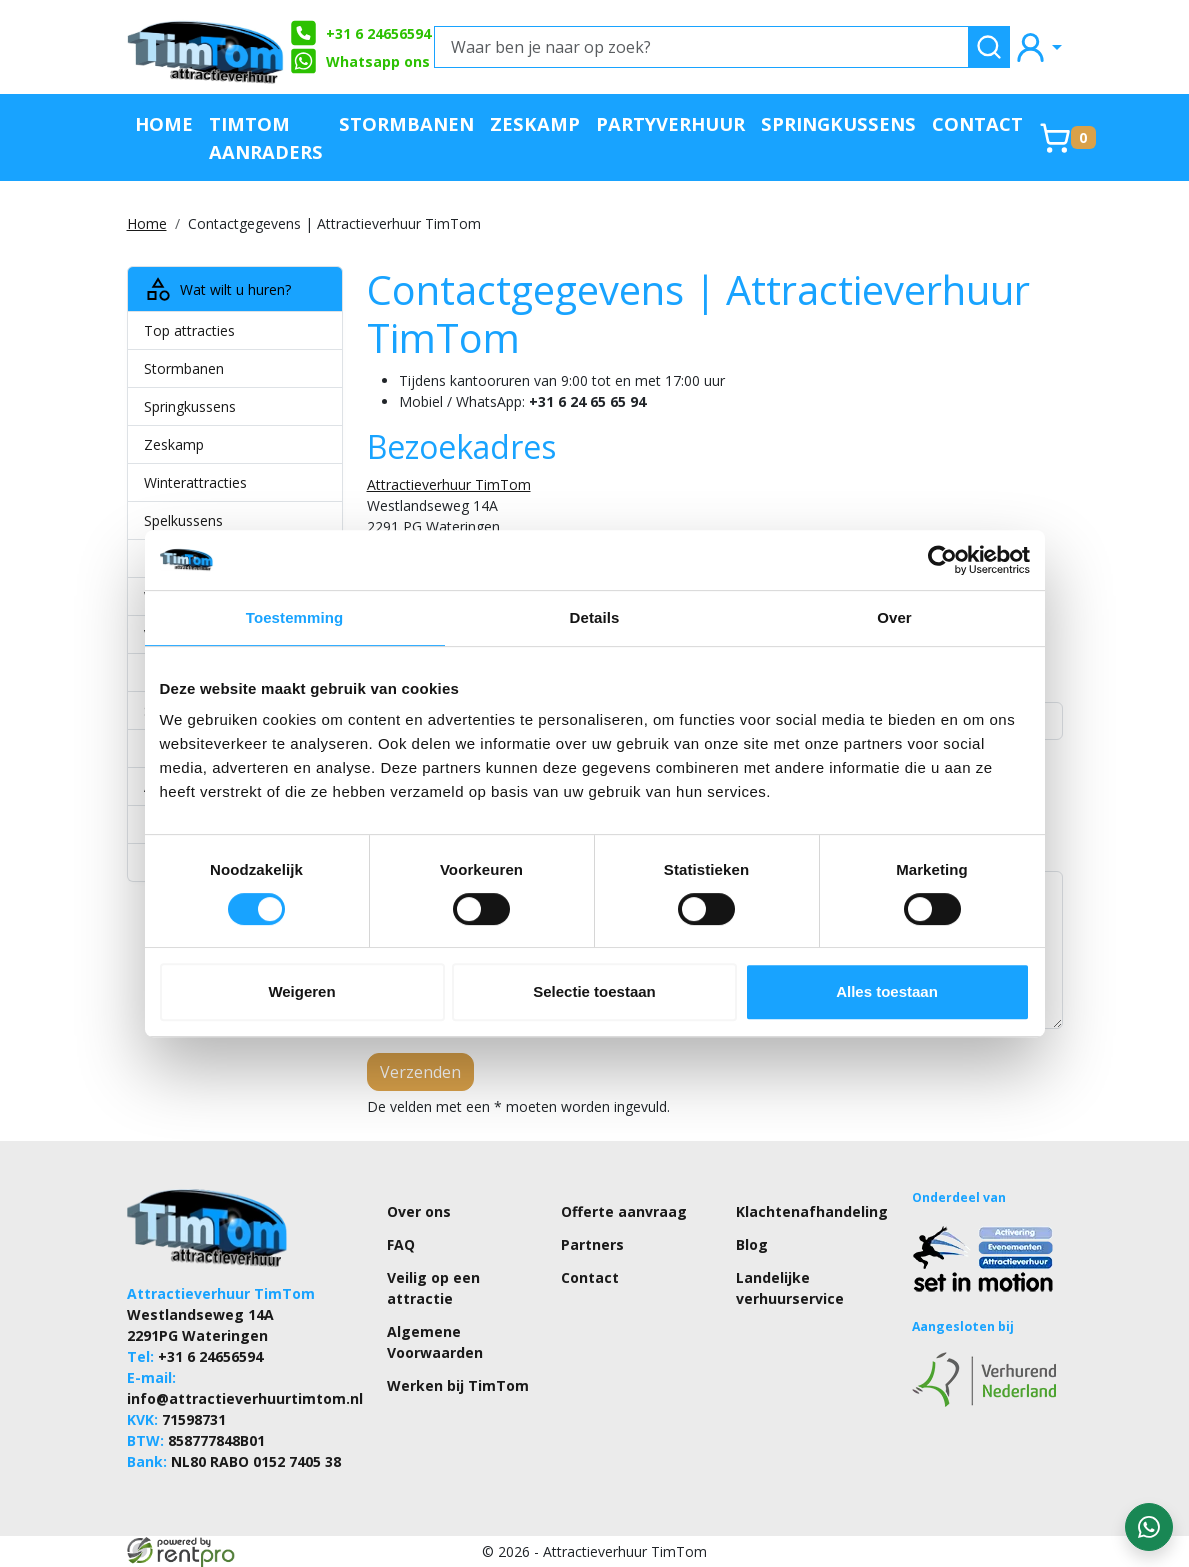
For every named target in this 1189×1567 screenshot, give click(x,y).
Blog (752, 1244)
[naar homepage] (207, 47)
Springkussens (838, 123)
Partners (592, 1244)
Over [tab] (894, 617)
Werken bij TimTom (458, 1385)
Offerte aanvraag (624, 1211)
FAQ (401, 1244)
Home (164, 123)
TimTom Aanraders (266, 137)
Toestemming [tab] (295, 617)
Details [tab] (595, 617)
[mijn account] (1038, 46)
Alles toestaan (887, 991)
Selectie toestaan (594, 991)
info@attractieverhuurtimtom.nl (245, 1398)
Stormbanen (406, 123)
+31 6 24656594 (360, 33)
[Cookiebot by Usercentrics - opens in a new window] (942, 560)
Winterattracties (195, 482)
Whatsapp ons (360, 61)
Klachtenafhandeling (812, 1211)
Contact (977, 123)
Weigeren (301, 991)
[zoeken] (989, 47)
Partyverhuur (670, 123)
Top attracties (189, 330)
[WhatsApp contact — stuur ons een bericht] (1149, 1527)
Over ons (419, 1211)
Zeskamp (535, 123)
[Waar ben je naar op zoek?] (701, 47)
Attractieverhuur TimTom (449, 484)
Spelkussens (183, 520)
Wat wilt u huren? (217, 289)
